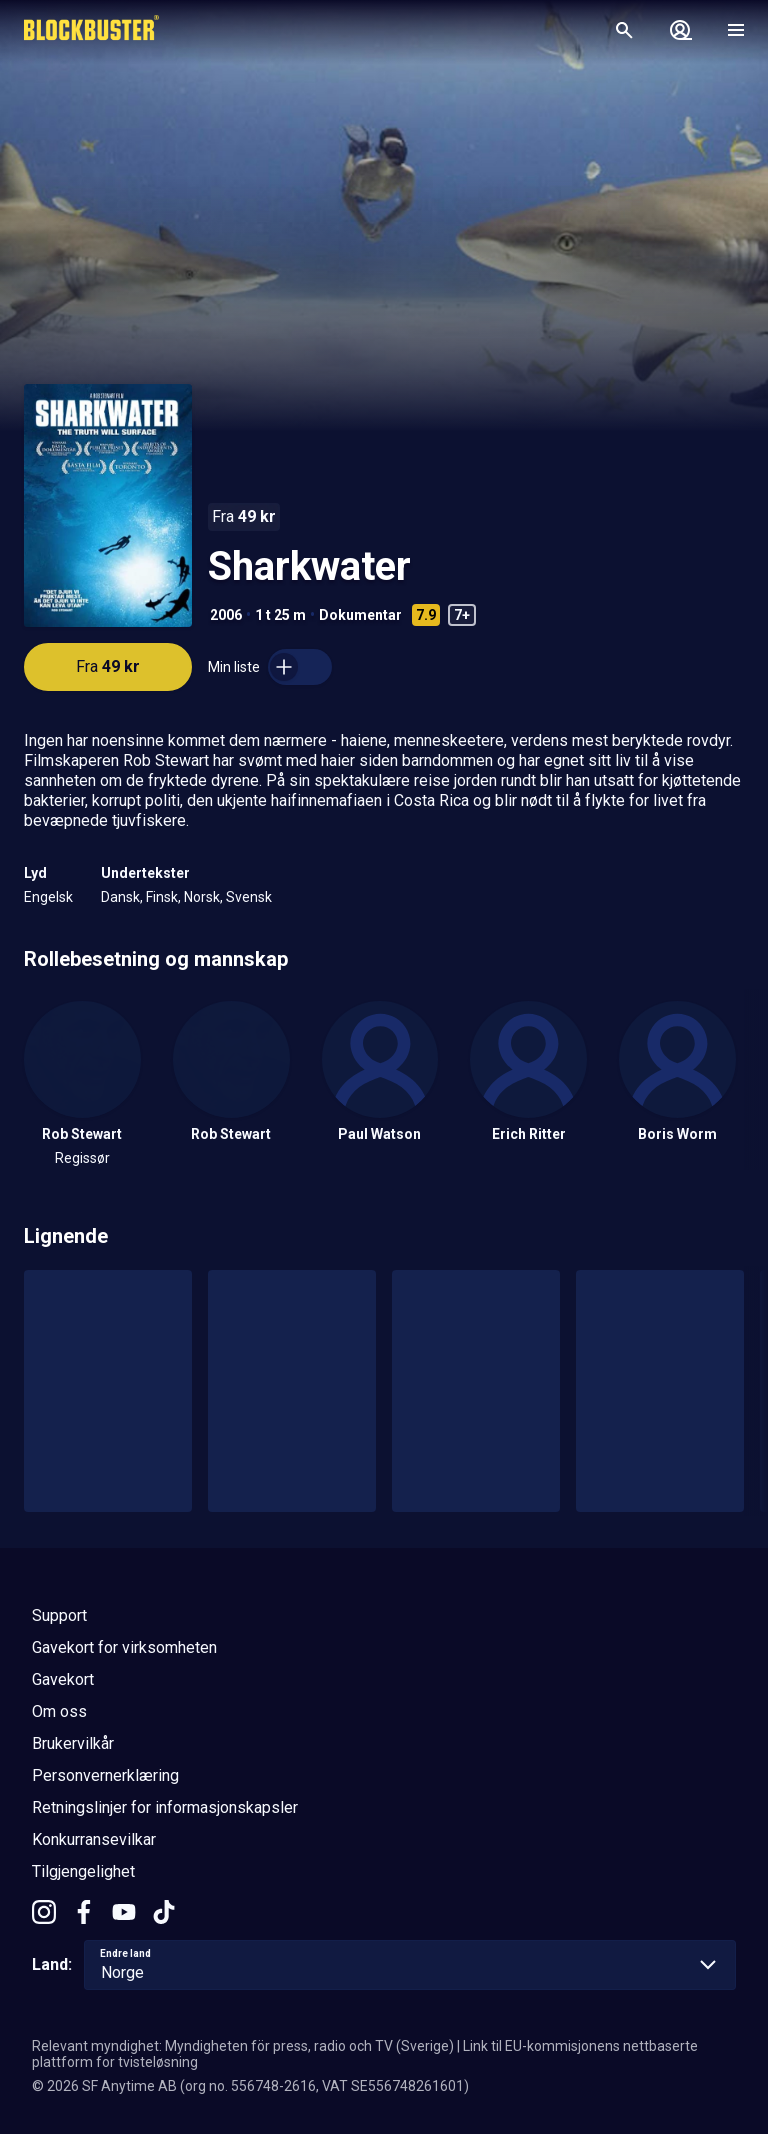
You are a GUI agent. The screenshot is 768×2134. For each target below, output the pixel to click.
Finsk (162, 897)
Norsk (202, 897)
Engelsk (48, 897)
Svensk (249, 897)
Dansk (120, 897)
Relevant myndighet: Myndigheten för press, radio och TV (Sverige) (243, 2046)
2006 (226, 615)
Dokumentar (360, 615)
